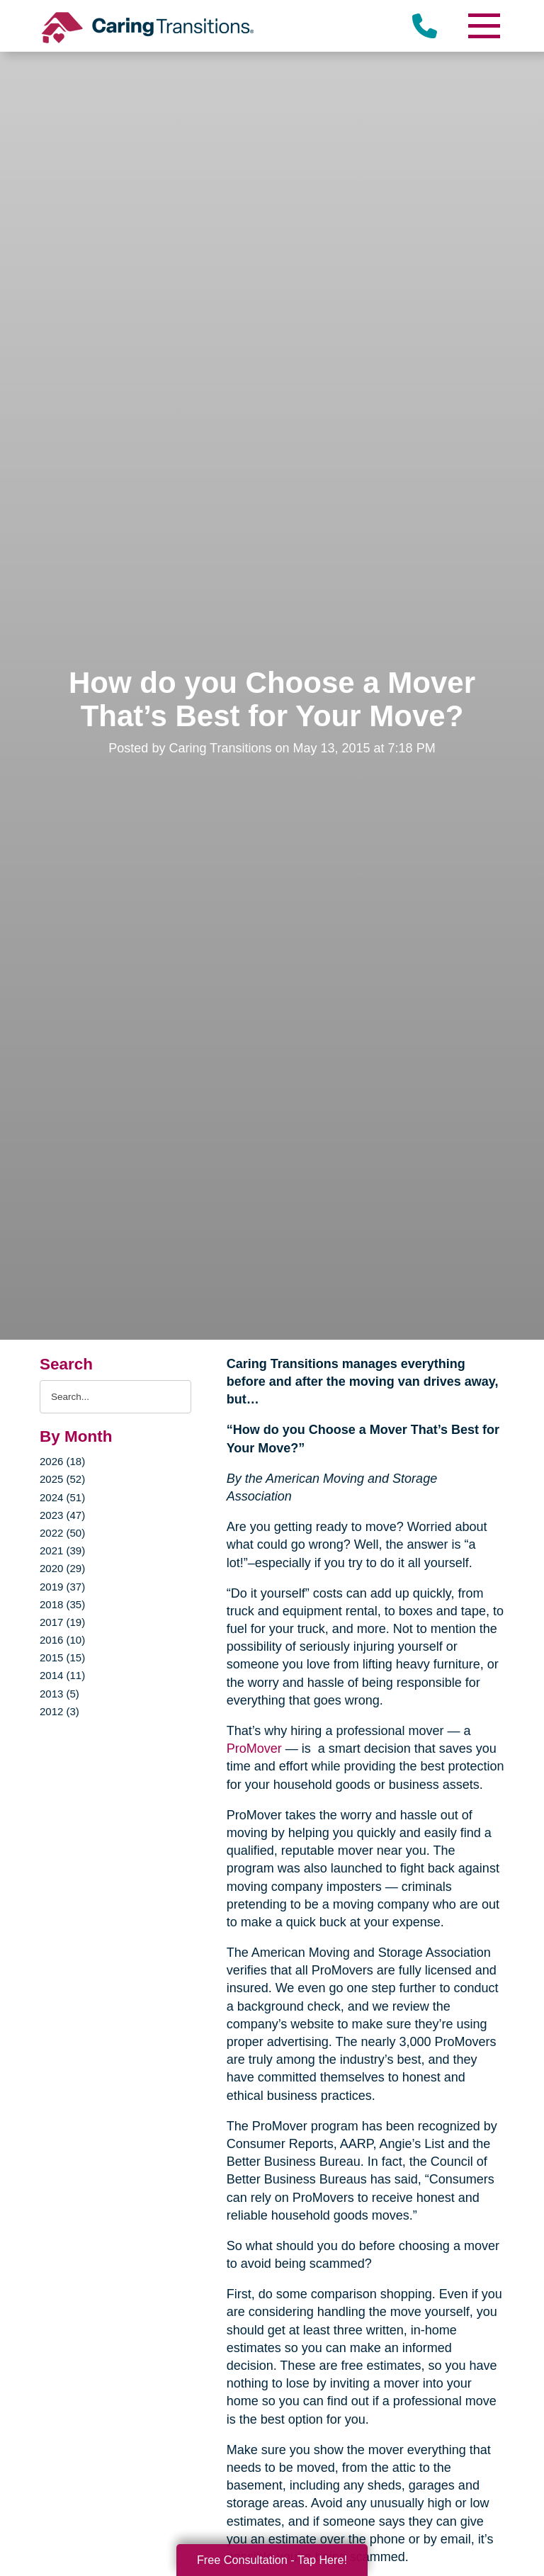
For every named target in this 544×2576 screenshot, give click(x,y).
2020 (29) (62, 1568)
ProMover (254, 1748)
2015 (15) (62, 1657)
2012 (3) (59, 1711)
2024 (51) (62, 1497)
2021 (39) (62, 1550)
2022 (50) (62, 1533)
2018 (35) (62, 1604)
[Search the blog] (115, 1396)
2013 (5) (59, 1694)
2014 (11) (62, 1675)
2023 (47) (62, 1515)
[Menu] (483, 26)
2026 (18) (62, 1461)
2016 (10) (62, 1640)
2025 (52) (62, 1479)
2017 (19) (62, 1622)
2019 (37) (62, 1587)
